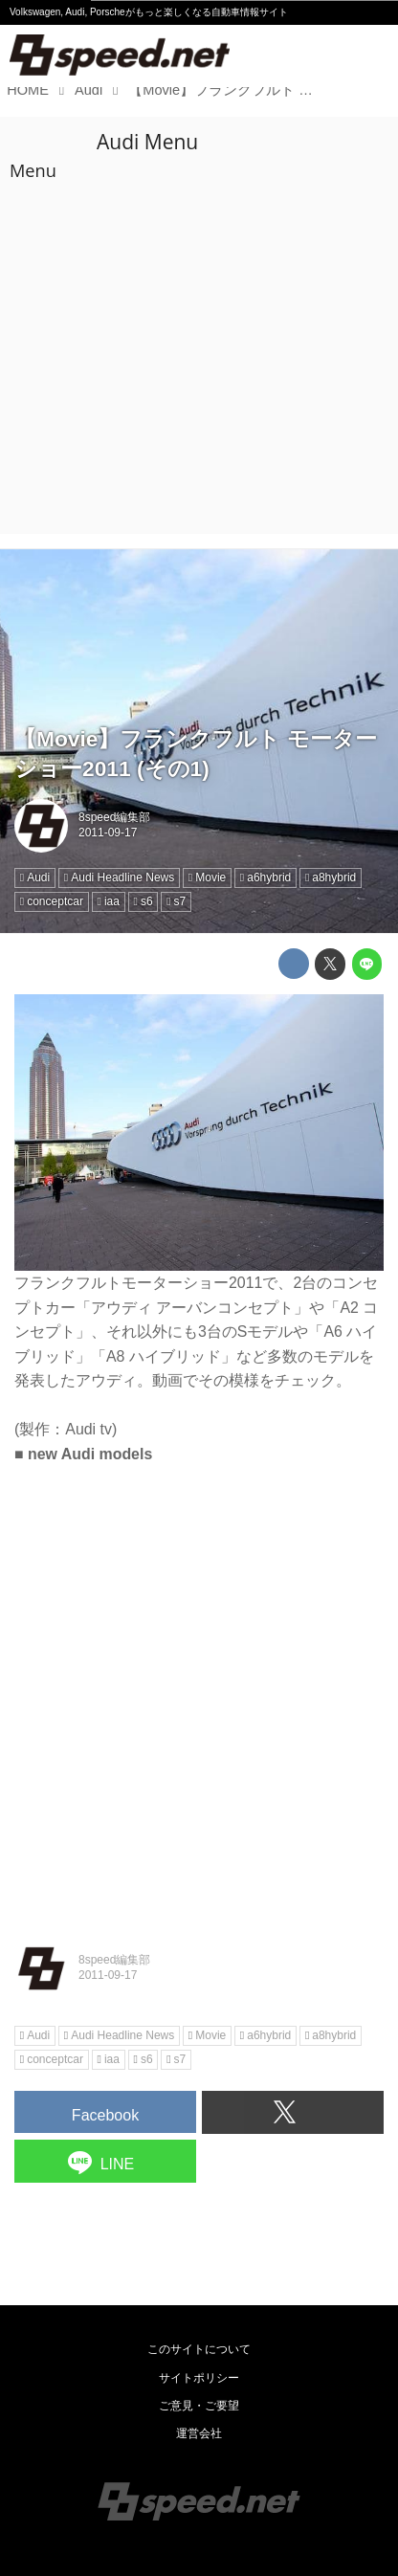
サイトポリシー (199, 2378)
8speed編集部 (114, 817)
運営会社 (199, 2433)
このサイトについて (199, 2349)
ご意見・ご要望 (199, 2405)
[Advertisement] (199, 325)
